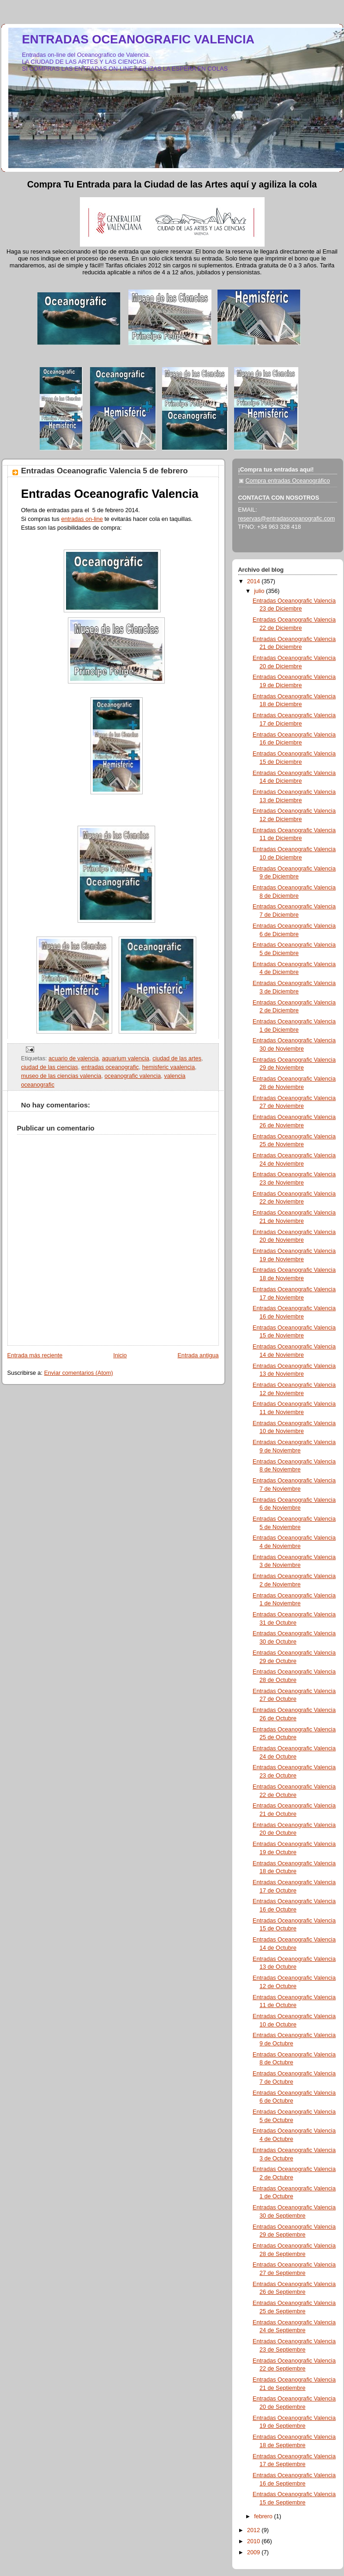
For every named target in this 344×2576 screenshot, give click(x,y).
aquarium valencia (125, 1058)
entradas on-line (82, 519)
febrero (264, 2516)
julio (260, 591)
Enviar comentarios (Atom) (78, 1373)
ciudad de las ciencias (49, 1067)
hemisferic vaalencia (168, 1067)
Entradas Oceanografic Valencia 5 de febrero (104, 470)
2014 (254, 581)
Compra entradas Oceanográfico (288, 481)
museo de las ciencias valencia (61, 1076)
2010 (254, 2541)
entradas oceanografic (110, 1067)
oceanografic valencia (132, 1076)
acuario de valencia (73, 1058)
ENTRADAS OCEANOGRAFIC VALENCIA (138, 39)
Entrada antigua (197, 1355)
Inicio (120, 1355)
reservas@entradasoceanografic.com (286, 518)
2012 (254, 2530)
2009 (254, 2552)
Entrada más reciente (35, 1355)
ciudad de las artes (176, 1058)
